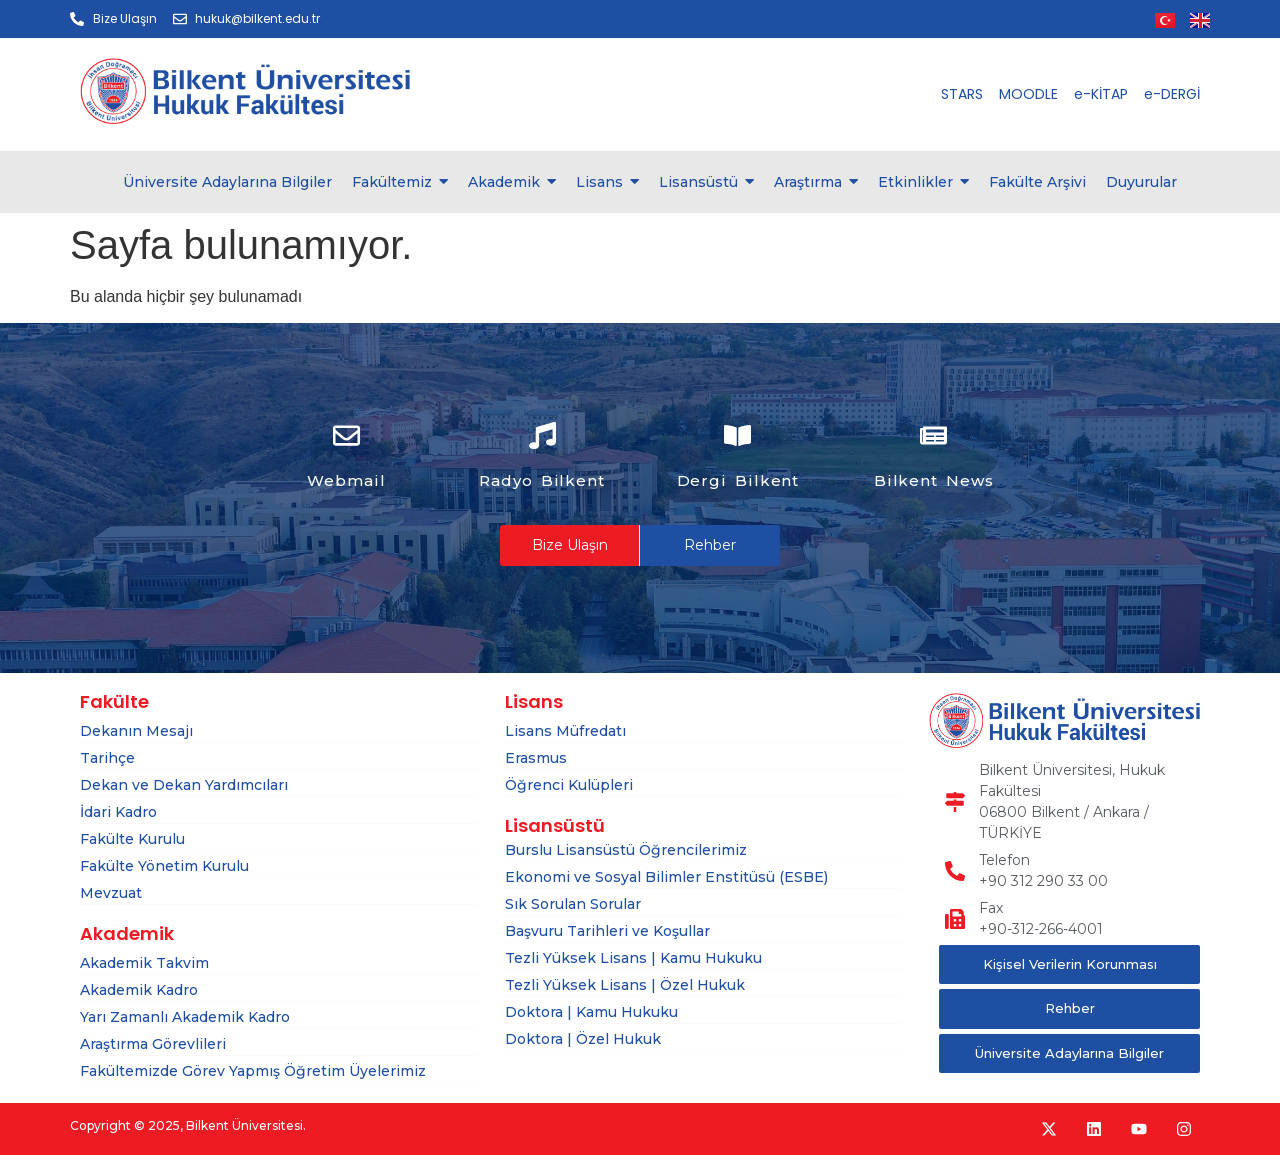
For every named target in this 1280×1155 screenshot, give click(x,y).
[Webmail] (346, 438)
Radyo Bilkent (542, 480)
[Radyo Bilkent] (542, 438)
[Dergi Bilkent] (737, 438)
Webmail (346, 480)
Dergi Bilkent (738, 480)
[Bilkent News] (933, 438)
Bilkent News (934, 480)
